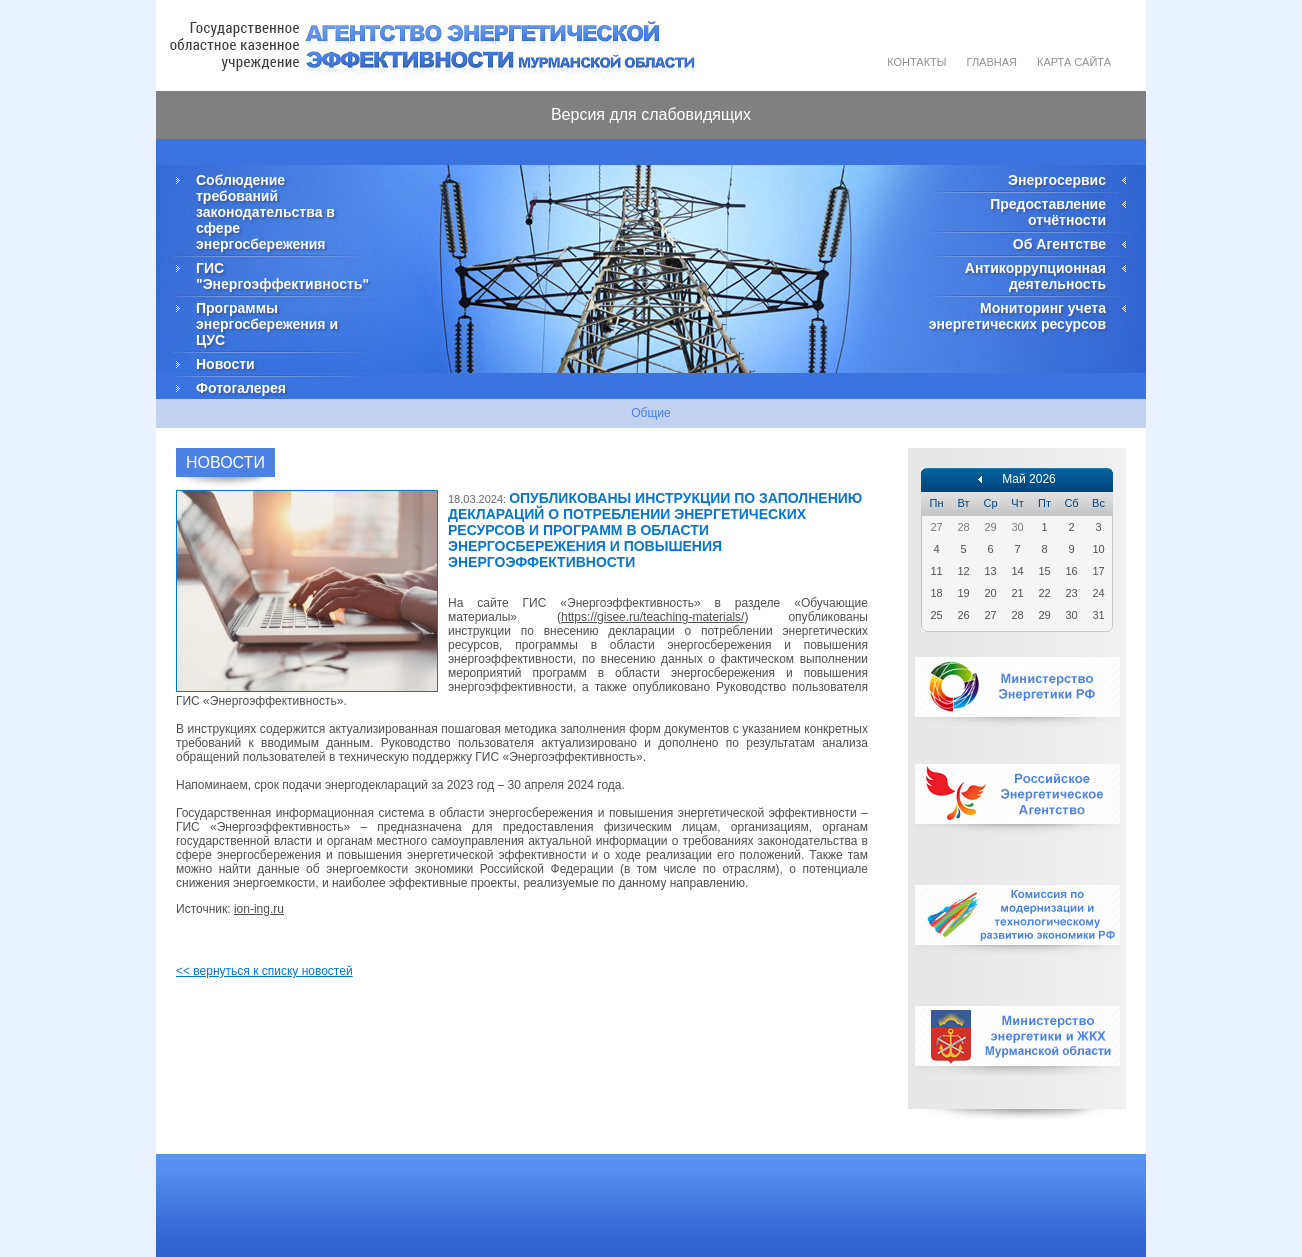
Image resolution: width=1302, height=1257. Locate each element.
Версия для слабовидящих (651, 114)
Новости (225, 364)
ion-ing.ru (259, 909)
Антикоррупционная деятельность (1035, 276)
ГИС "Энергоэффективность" (281, 276)
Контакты (916, 62)
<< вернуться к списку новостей (264, 971)
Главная (992, 62)
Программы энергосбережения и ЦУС (267, 324)
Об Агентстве (1059, 244)
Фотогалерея (241, 388)
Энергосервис (1057, 180)
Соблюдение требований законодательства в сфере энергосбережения (265, 212)
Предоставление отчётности (1048, 212)
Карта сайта (1074, 62)
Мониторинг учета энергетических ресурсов (1017, 316)
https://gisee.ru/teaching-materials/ (652, 617)
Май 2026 (1029, 479)
